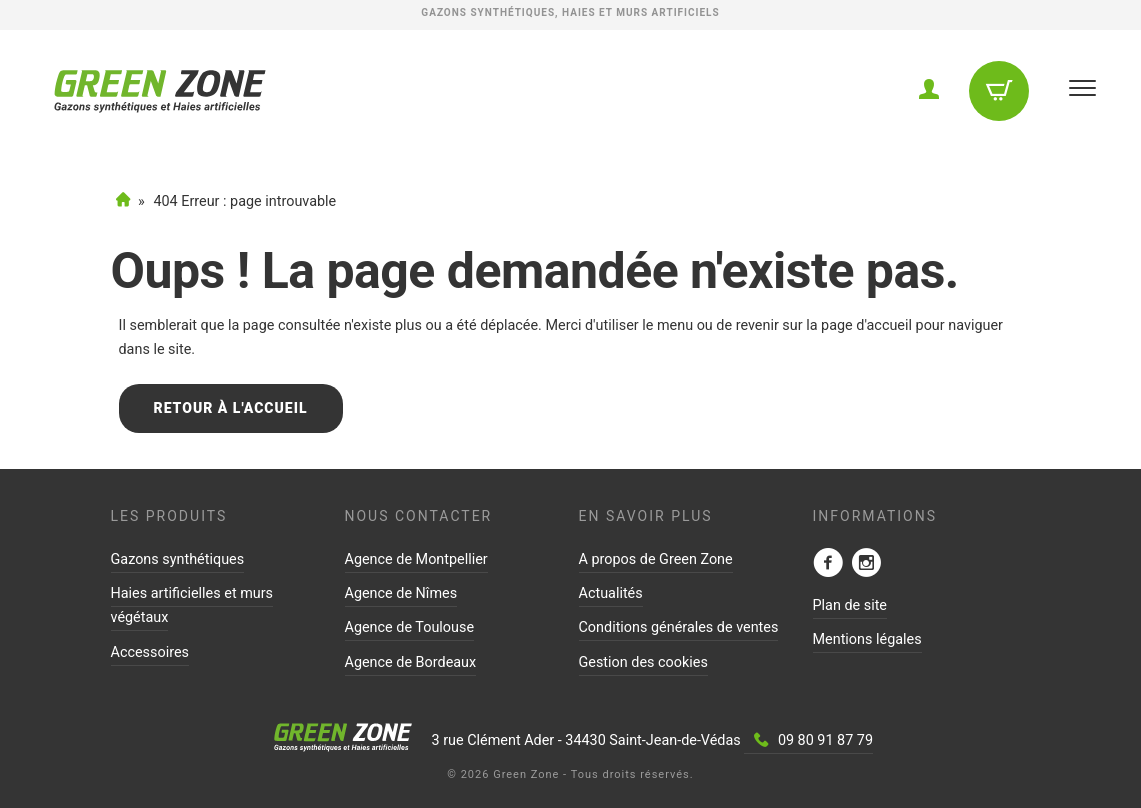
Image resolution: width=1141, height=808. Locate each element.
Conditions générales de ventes (679, 627)
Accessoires (150, 652)
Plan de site (850, 605)
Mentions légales (867, 639)
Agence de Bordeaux (411, 662)
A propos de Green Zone (656, 559)
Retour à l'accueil (231, 408)
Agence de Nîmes (401, 593)
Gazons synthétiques (178, 559)
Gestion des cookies (643, 662)
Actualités (611, 593)
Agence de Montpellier (416, 559)
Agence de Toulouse (410, 627)
